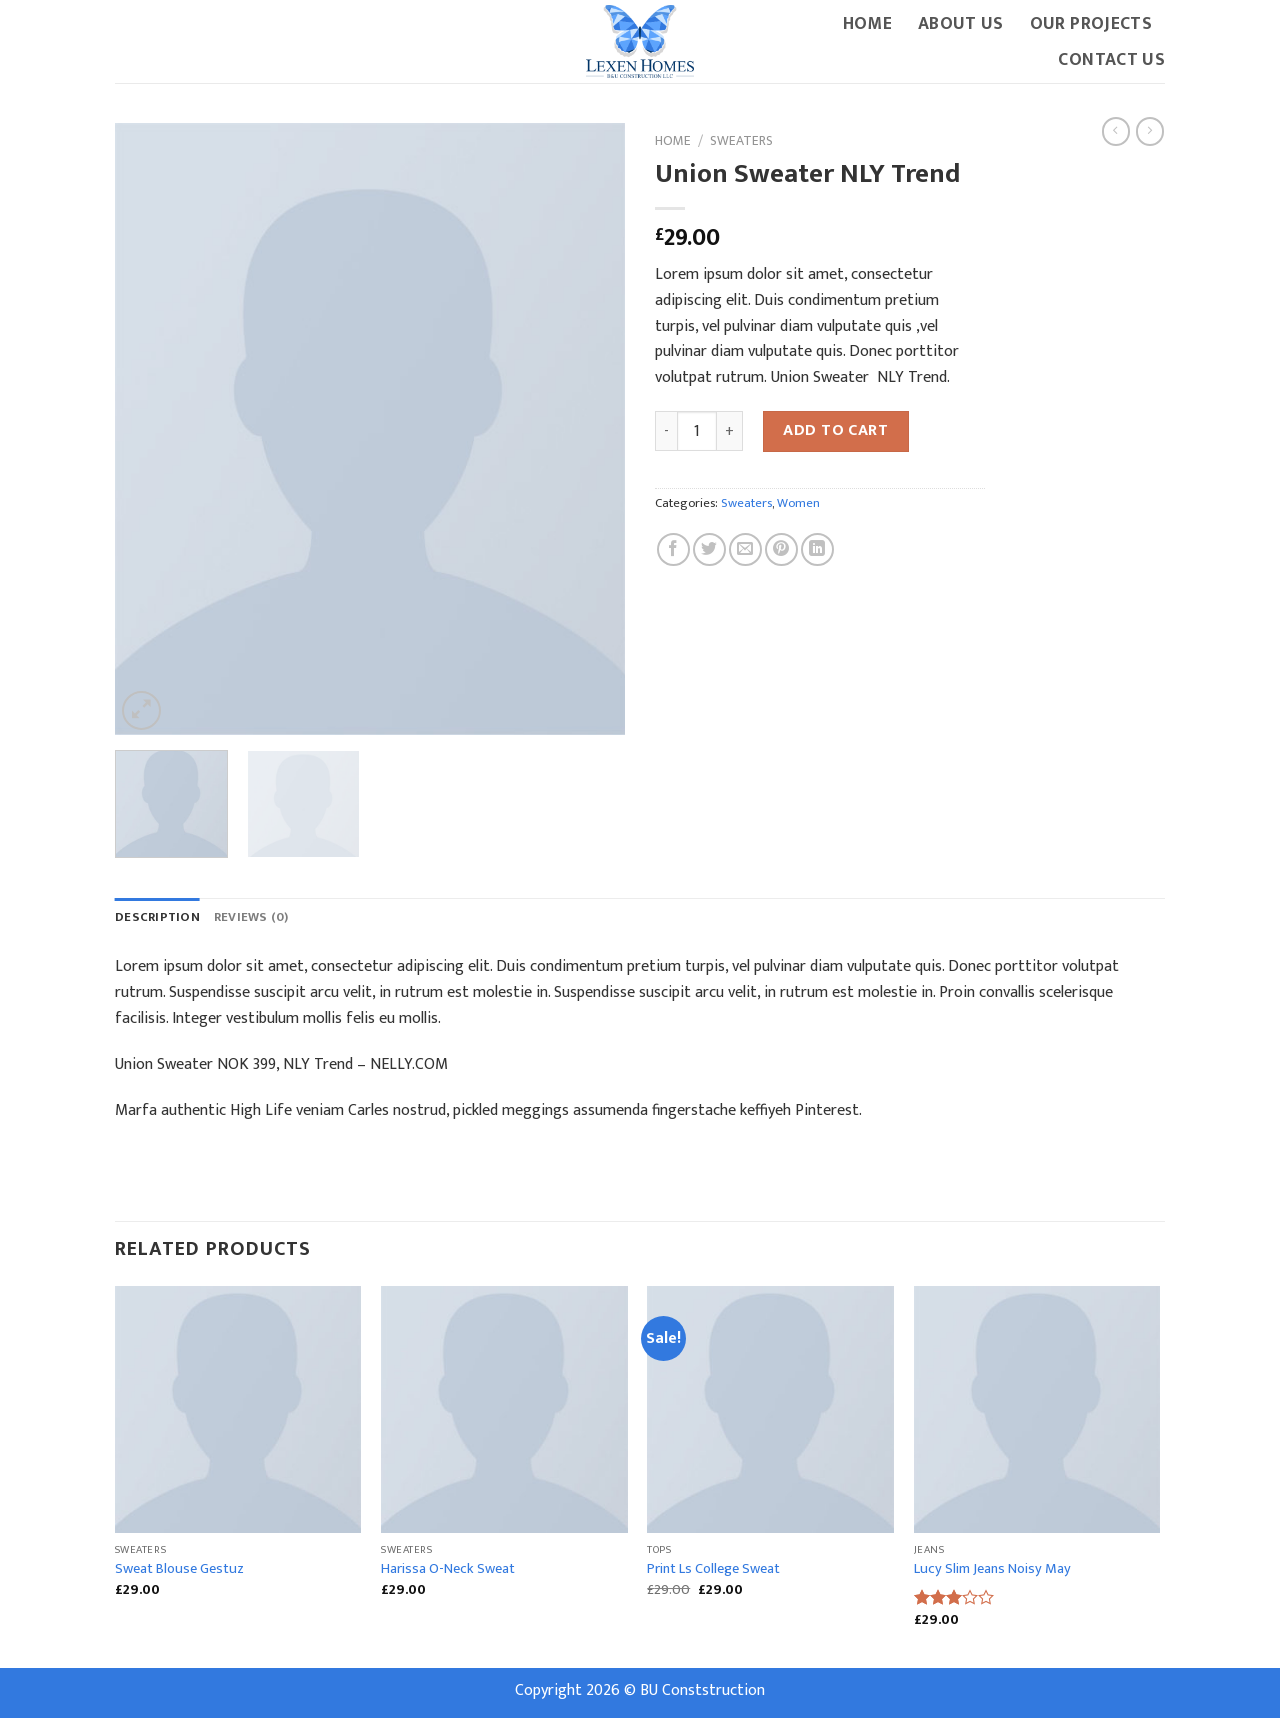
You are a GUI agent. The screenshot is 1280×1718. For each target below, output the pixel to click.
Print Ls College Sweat (713, 1569)
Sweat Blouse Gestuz (179, 1569)
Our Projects (1091, 23)
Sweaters (741, 141)
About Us (961, 23)
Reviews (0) (251, 917)
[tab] (157, 918)
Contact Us (1111, 59)
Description (157, 917)
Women (798, 503)
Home (867, 23)
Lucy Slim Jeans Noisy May (992, 1569)
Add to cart (835, 430)
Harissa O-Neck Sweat (448, 1569)
